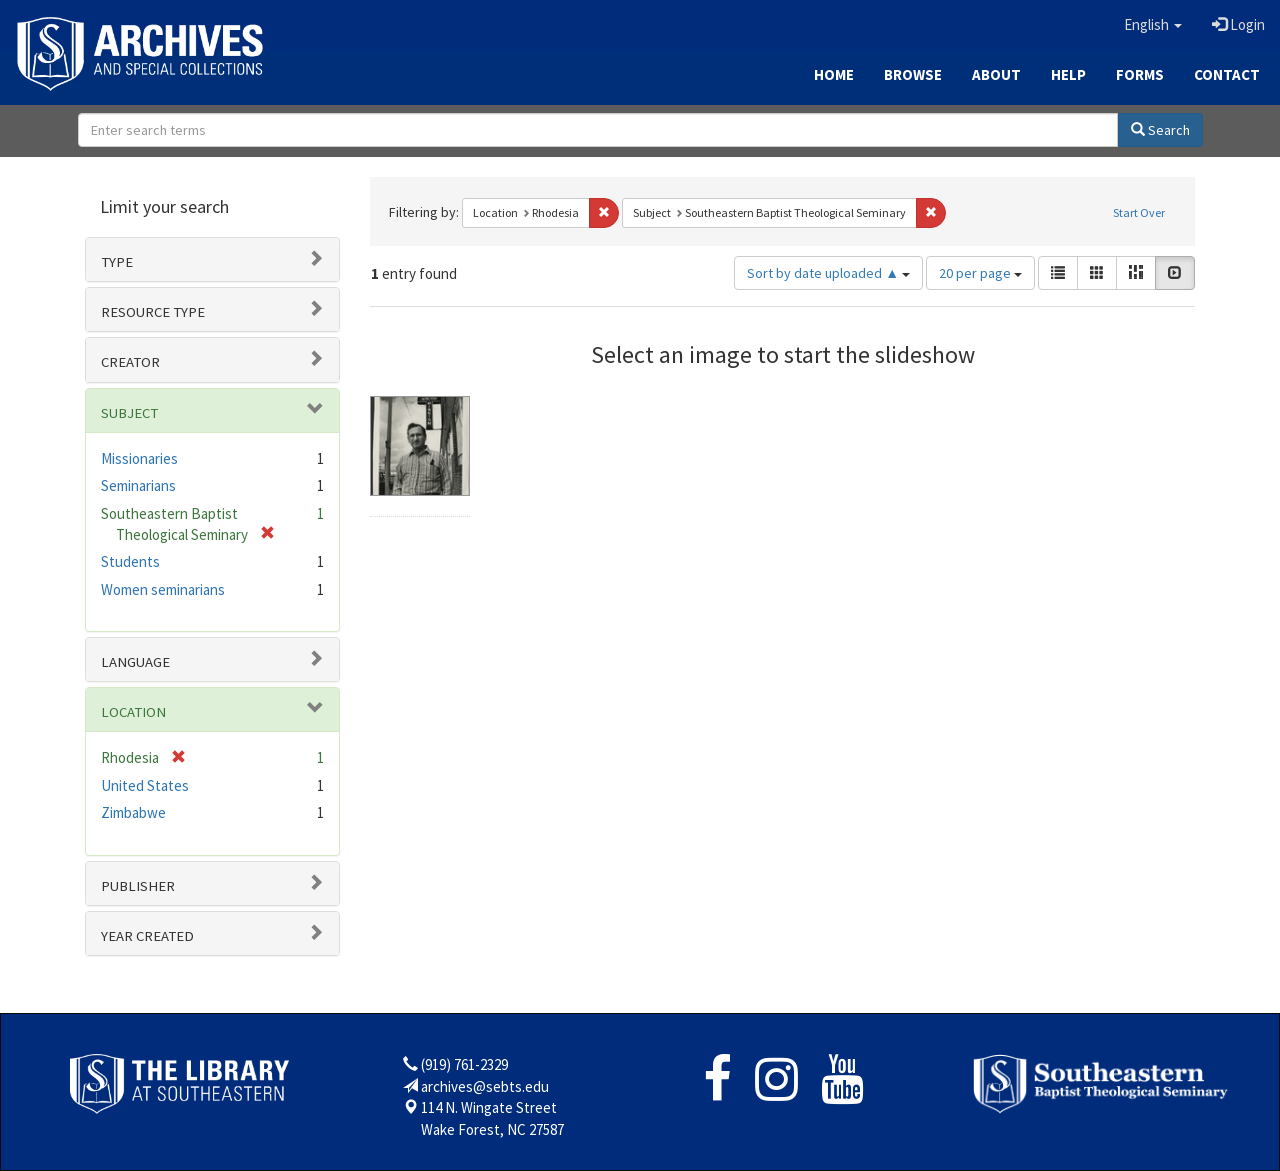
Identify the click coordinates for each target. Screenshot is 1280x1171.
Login (1238, 24)
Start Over (1139, 212)
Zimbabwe (133, 812)
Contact (1227, 74)
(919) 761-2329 (464, 1064)
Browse (913, 74)
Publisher (138, 886)
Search (1160, 130)
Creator (130, 362)
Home (834, 74)
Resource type (153, 312)
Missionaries (139, 458)
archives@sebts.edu (485, 1086)
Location (133, 712)
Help (1068, 74)
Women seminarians (163, 589)
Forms (1140, 74)
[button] (1153, 25)
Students (130, 561)
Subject (129, 413)
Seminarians (138, 485)
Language (135, 662)
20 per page (980, 273)
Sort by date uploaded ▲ (828, 273)
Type (117, 262)
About (996, 74)
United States (145, 785)
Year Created (147, 936)
